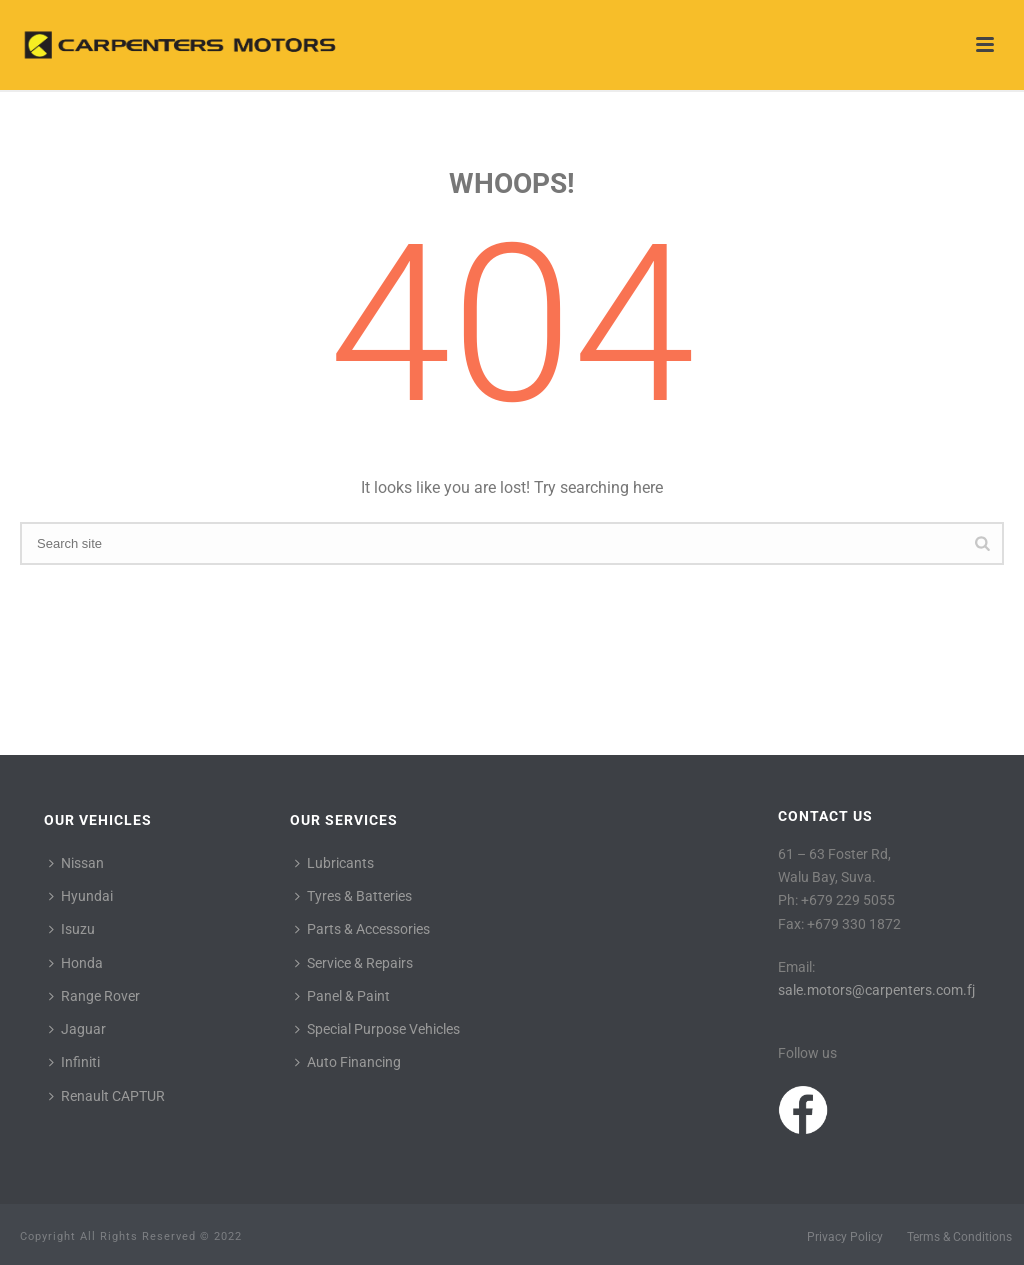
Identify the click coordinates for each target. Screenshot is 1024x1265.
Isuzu (72, 929)
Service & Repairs (354, 963)
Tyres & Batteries (353, 896)
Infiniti (74, 1062)
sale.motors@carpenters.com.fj (876, 990)
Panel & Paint (342, 996)
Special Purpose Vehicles (377, 1029)
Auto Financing (348, 1062)
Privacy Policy (845, 1237)
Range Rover (94, 996)
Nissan (76, 863)
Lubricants (334, 863)
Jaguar (77, 1029)
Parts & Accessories (362, 929)
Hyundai (81, 896)
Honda (76, 963)
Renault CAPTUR (107, 1096)
